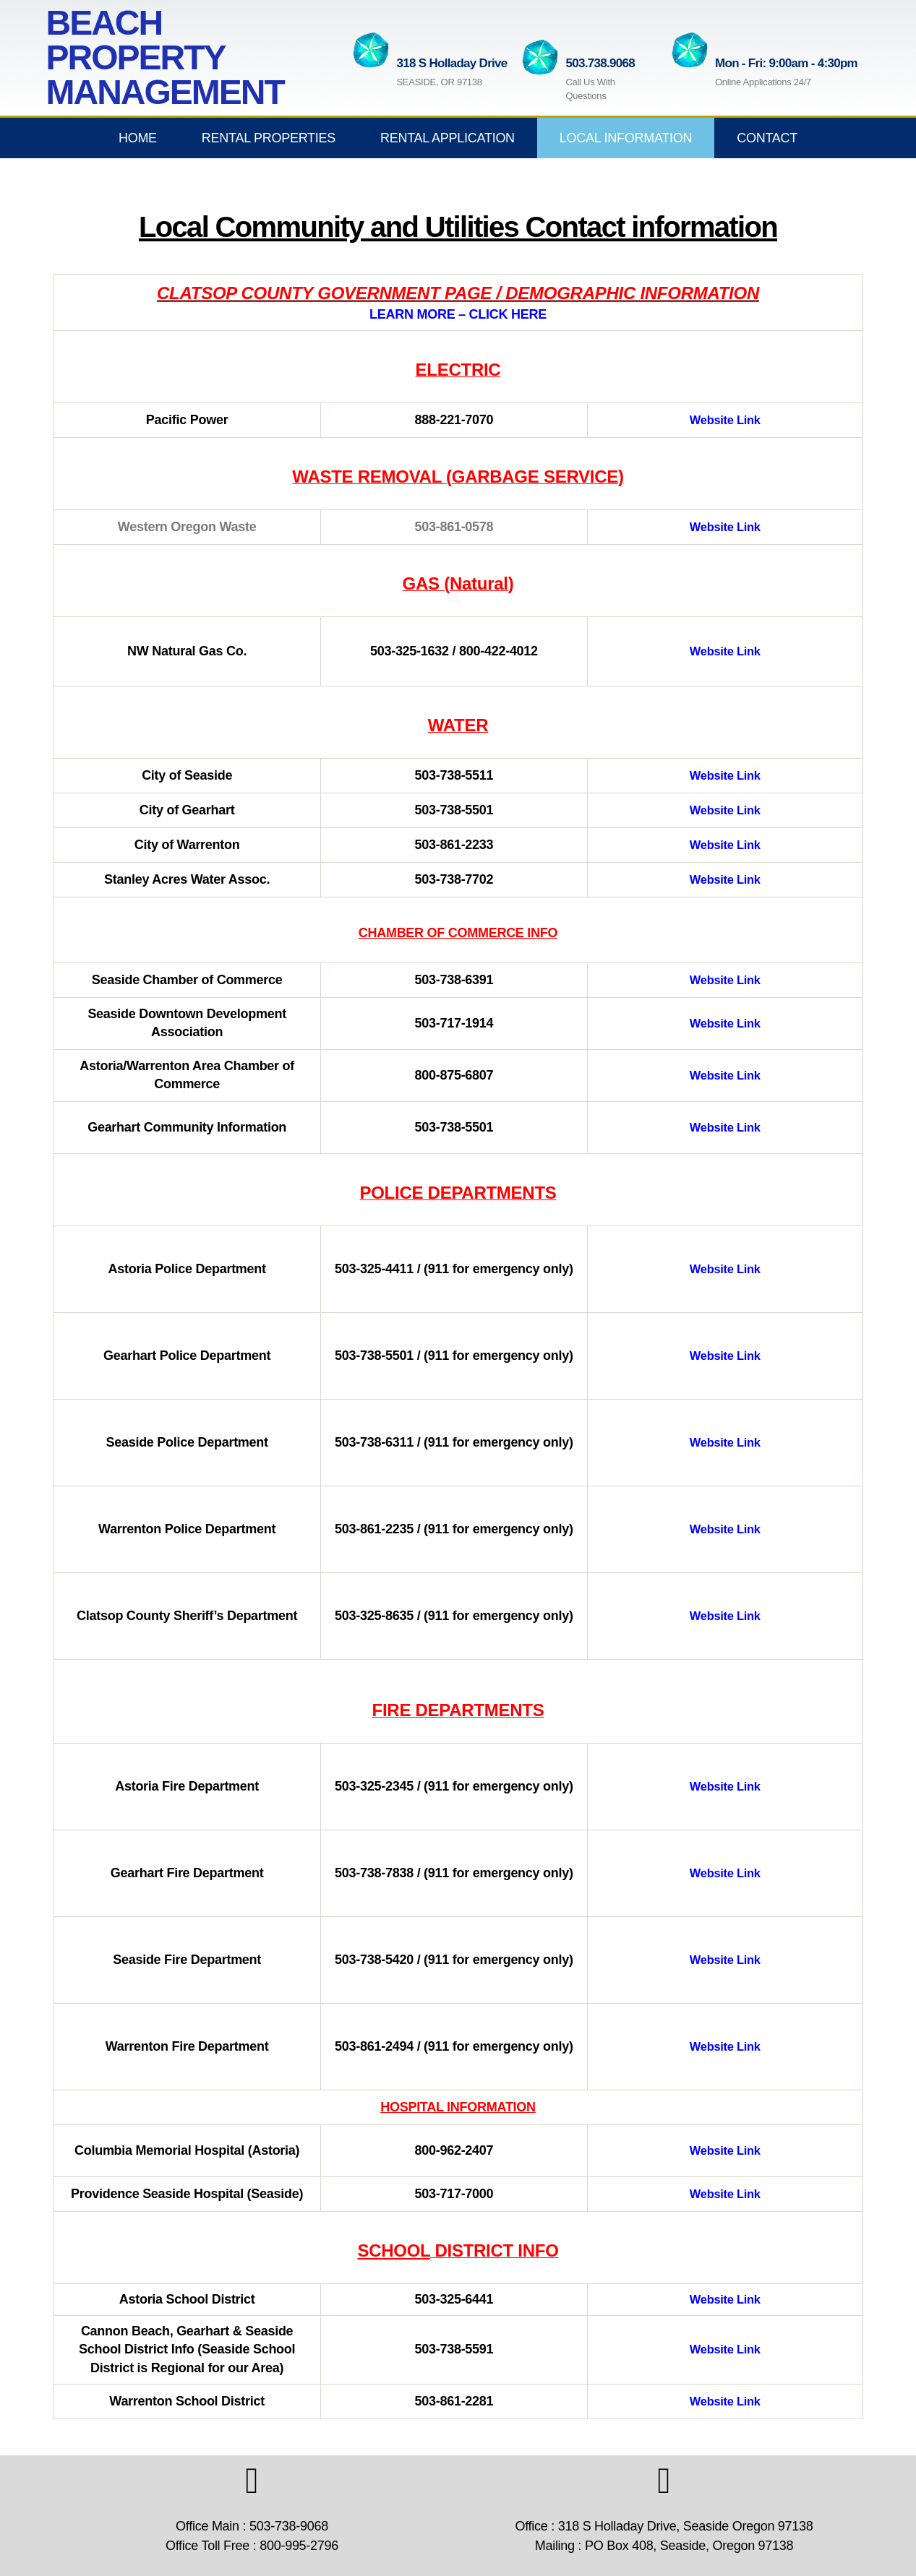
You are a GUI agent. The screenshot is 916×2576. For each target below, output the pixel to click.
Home (138, 138)
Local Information (626, 138)
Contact (767, 138)
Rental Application (447, 138)
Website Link (724, 420)
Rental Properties (268, 138)
